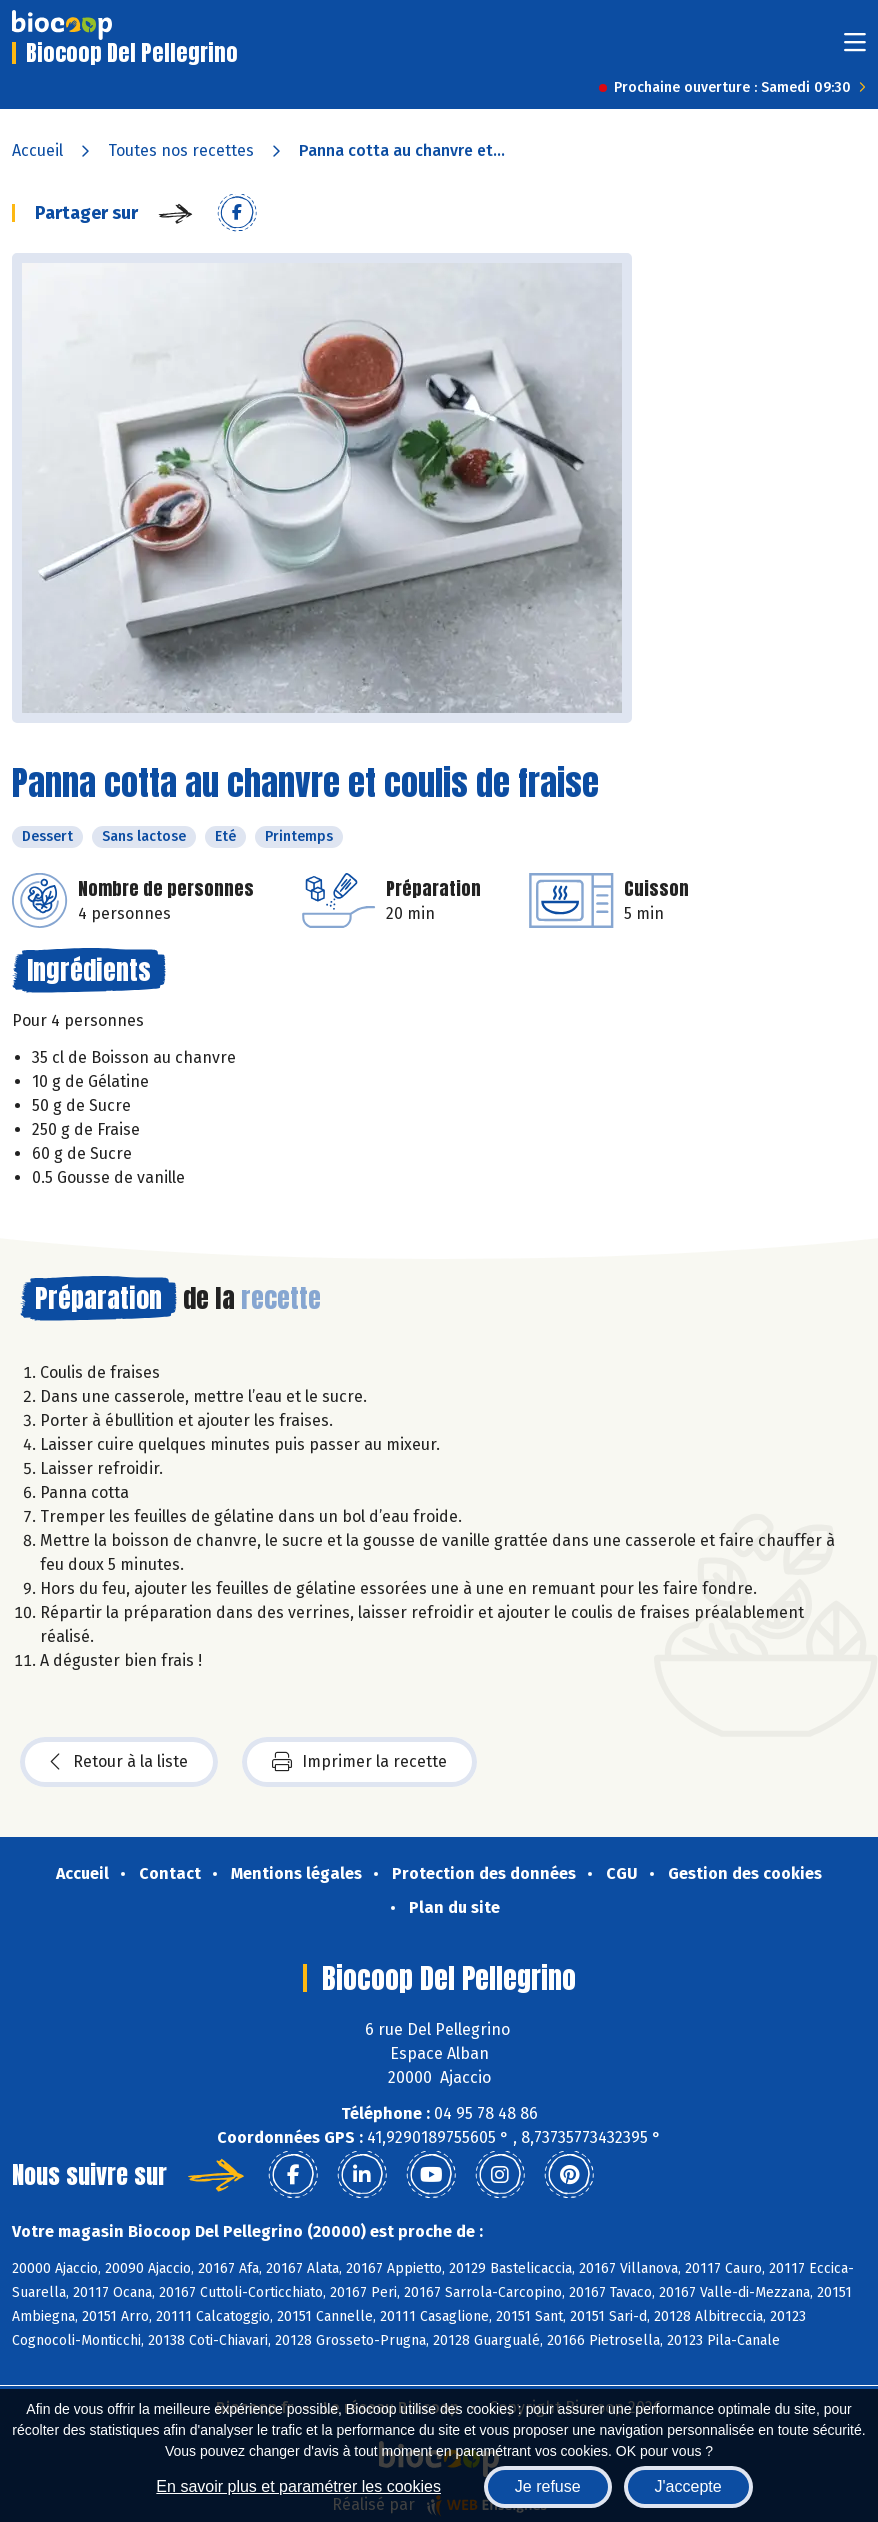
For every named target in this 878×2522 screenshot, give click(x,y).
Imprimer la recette (359, 1762)
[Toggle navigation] (855, 48)
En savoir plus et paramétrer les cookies (298, 2486)
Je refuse (548, 2486)
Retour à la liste (119, 1762)
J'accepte (688, 2486)
